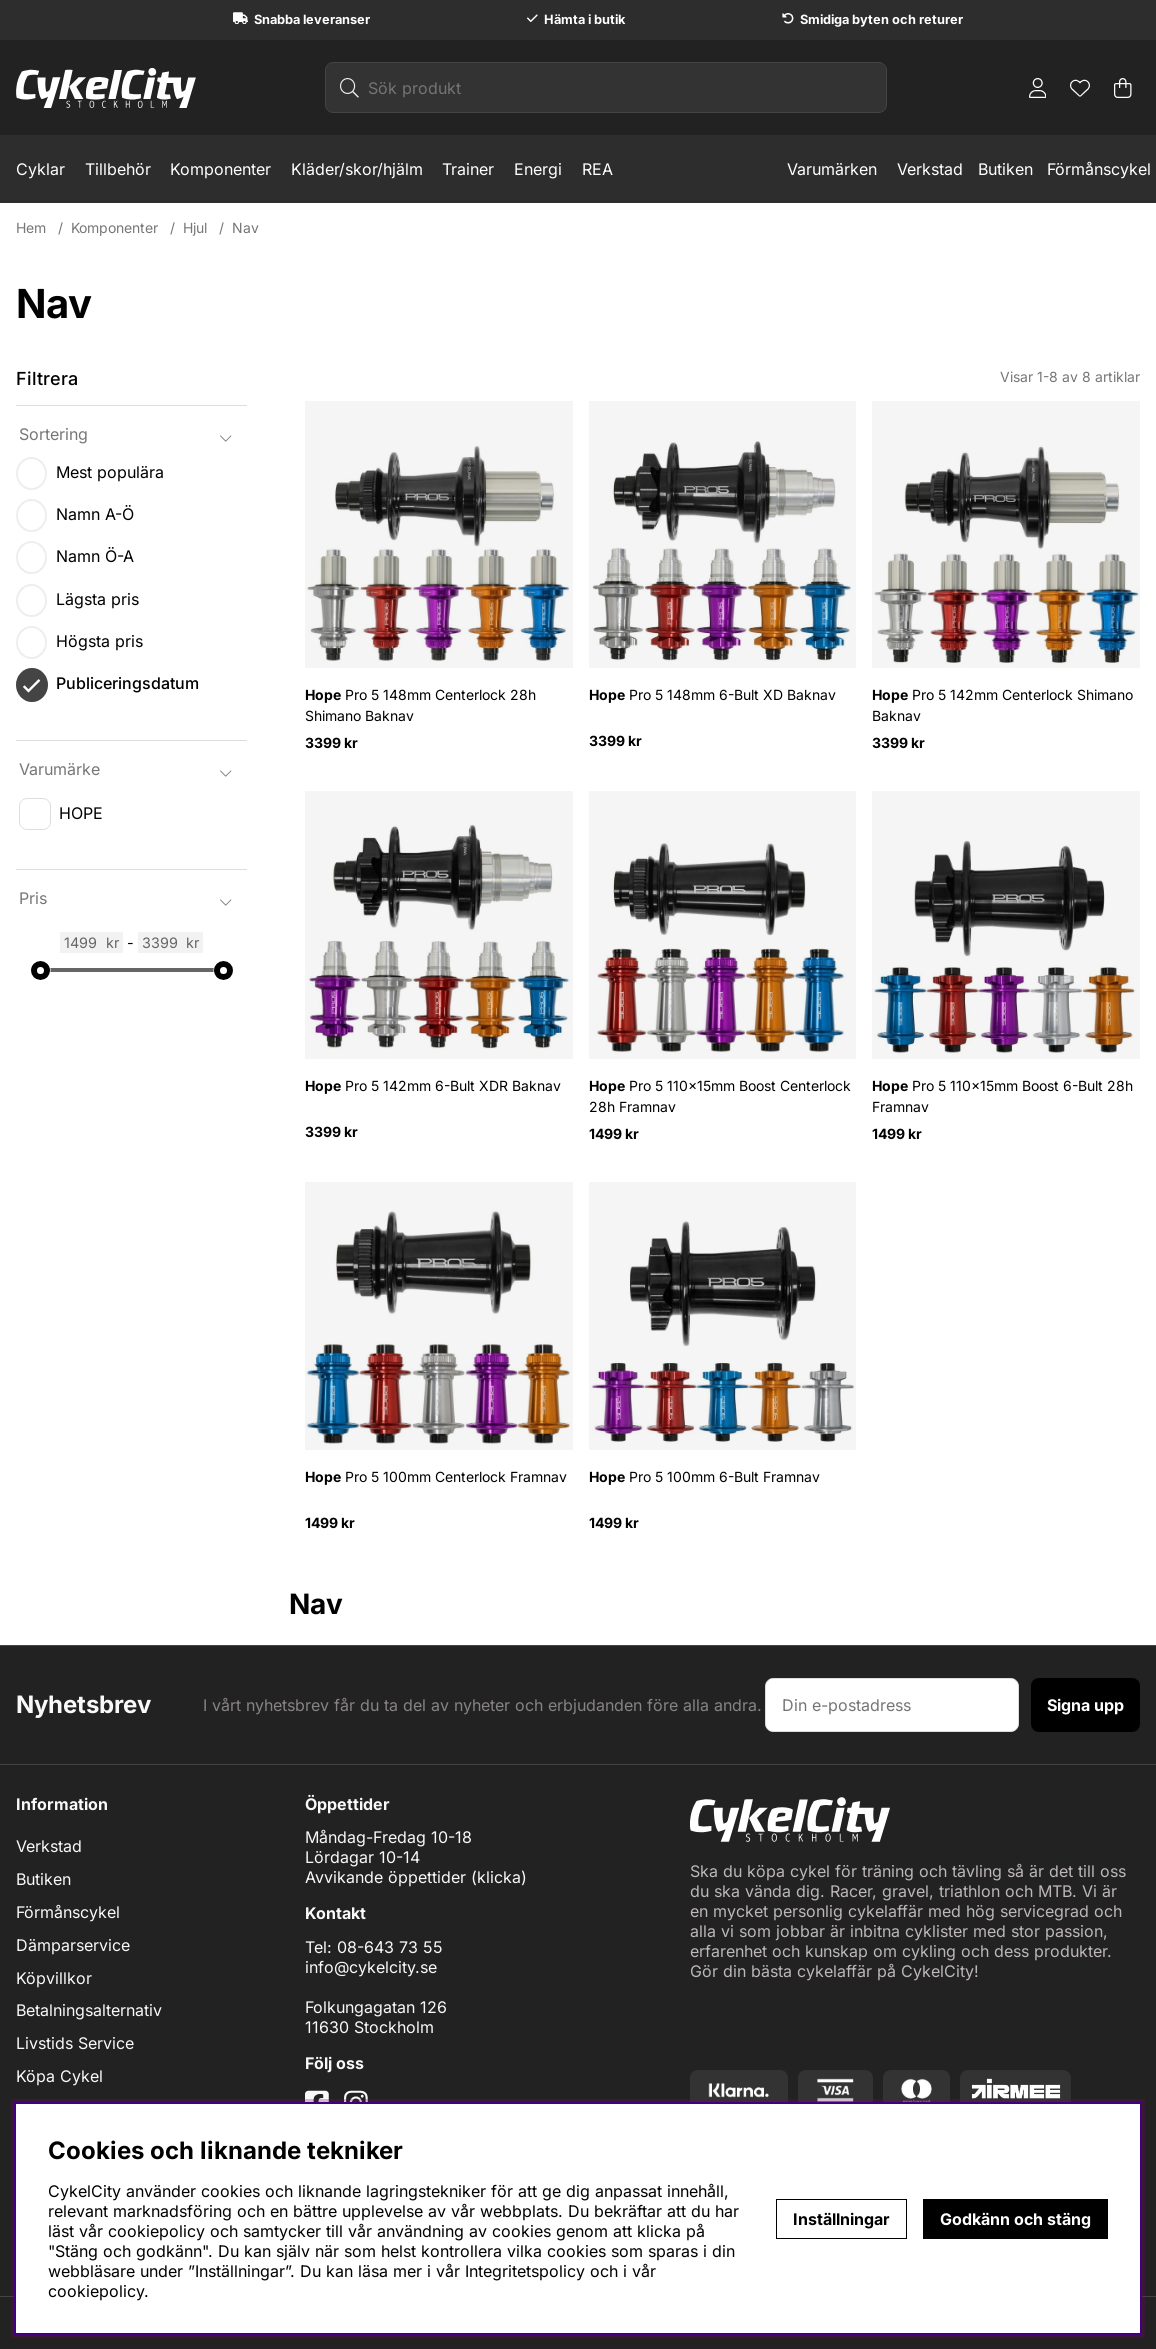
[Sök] (606, 87)
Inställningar (841, 2219)
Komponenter (220, 169)
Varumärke (59, 769)
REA (597, 169)
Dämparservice (73, 1945)
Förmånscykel (1099, 169)
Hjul (195, 227)
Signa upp (1085, 1705)
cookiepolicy (96, 2291)
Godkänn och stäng (1015, 2219)
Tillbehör (118, 169)
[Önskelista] (1080, 88)
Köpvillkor (54, 1978)
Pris (33, 898)
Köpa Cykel (59, 2076)
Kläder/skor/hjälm (357, 169)
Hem (31, 227)
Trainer (468, 169)
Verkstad (930, 169)
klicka (499, 1877)
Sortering (53, 434)
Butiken (1005, 169)
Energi (538, 169)
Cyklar (40, 169)
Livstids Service (75, 2043)
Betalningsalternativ (89, 2010)
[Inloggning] (1038, 88)
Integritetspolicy (525, 2271)
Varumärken (832, 169)
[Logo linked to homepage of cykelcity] (106, 88)
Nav (245, 227)
